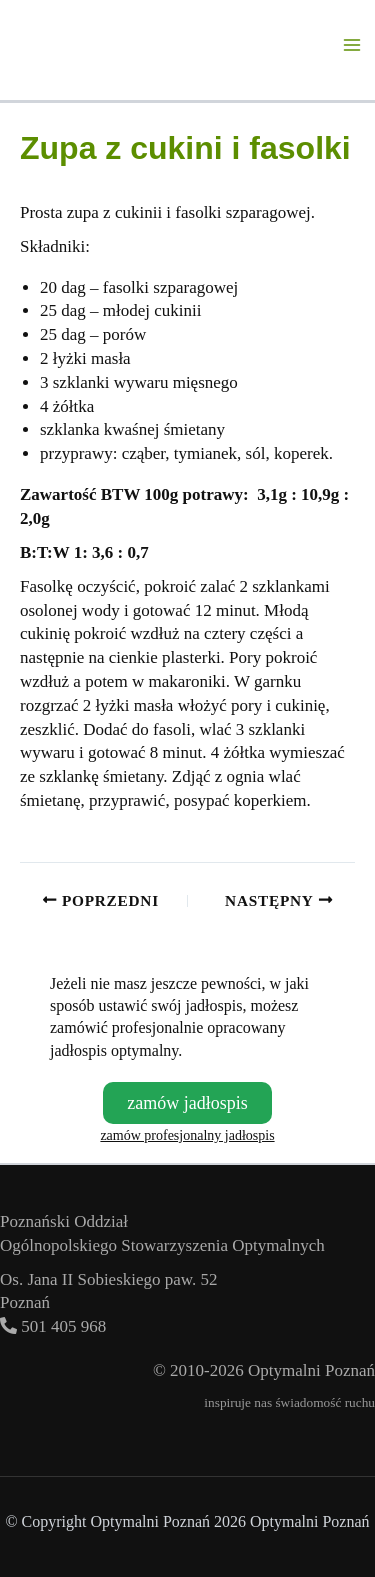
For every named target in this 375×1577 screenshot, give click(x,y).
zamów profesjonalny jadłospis (187, 1135)
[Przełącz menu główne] (353, 45)
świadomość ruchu (325, 1402)
